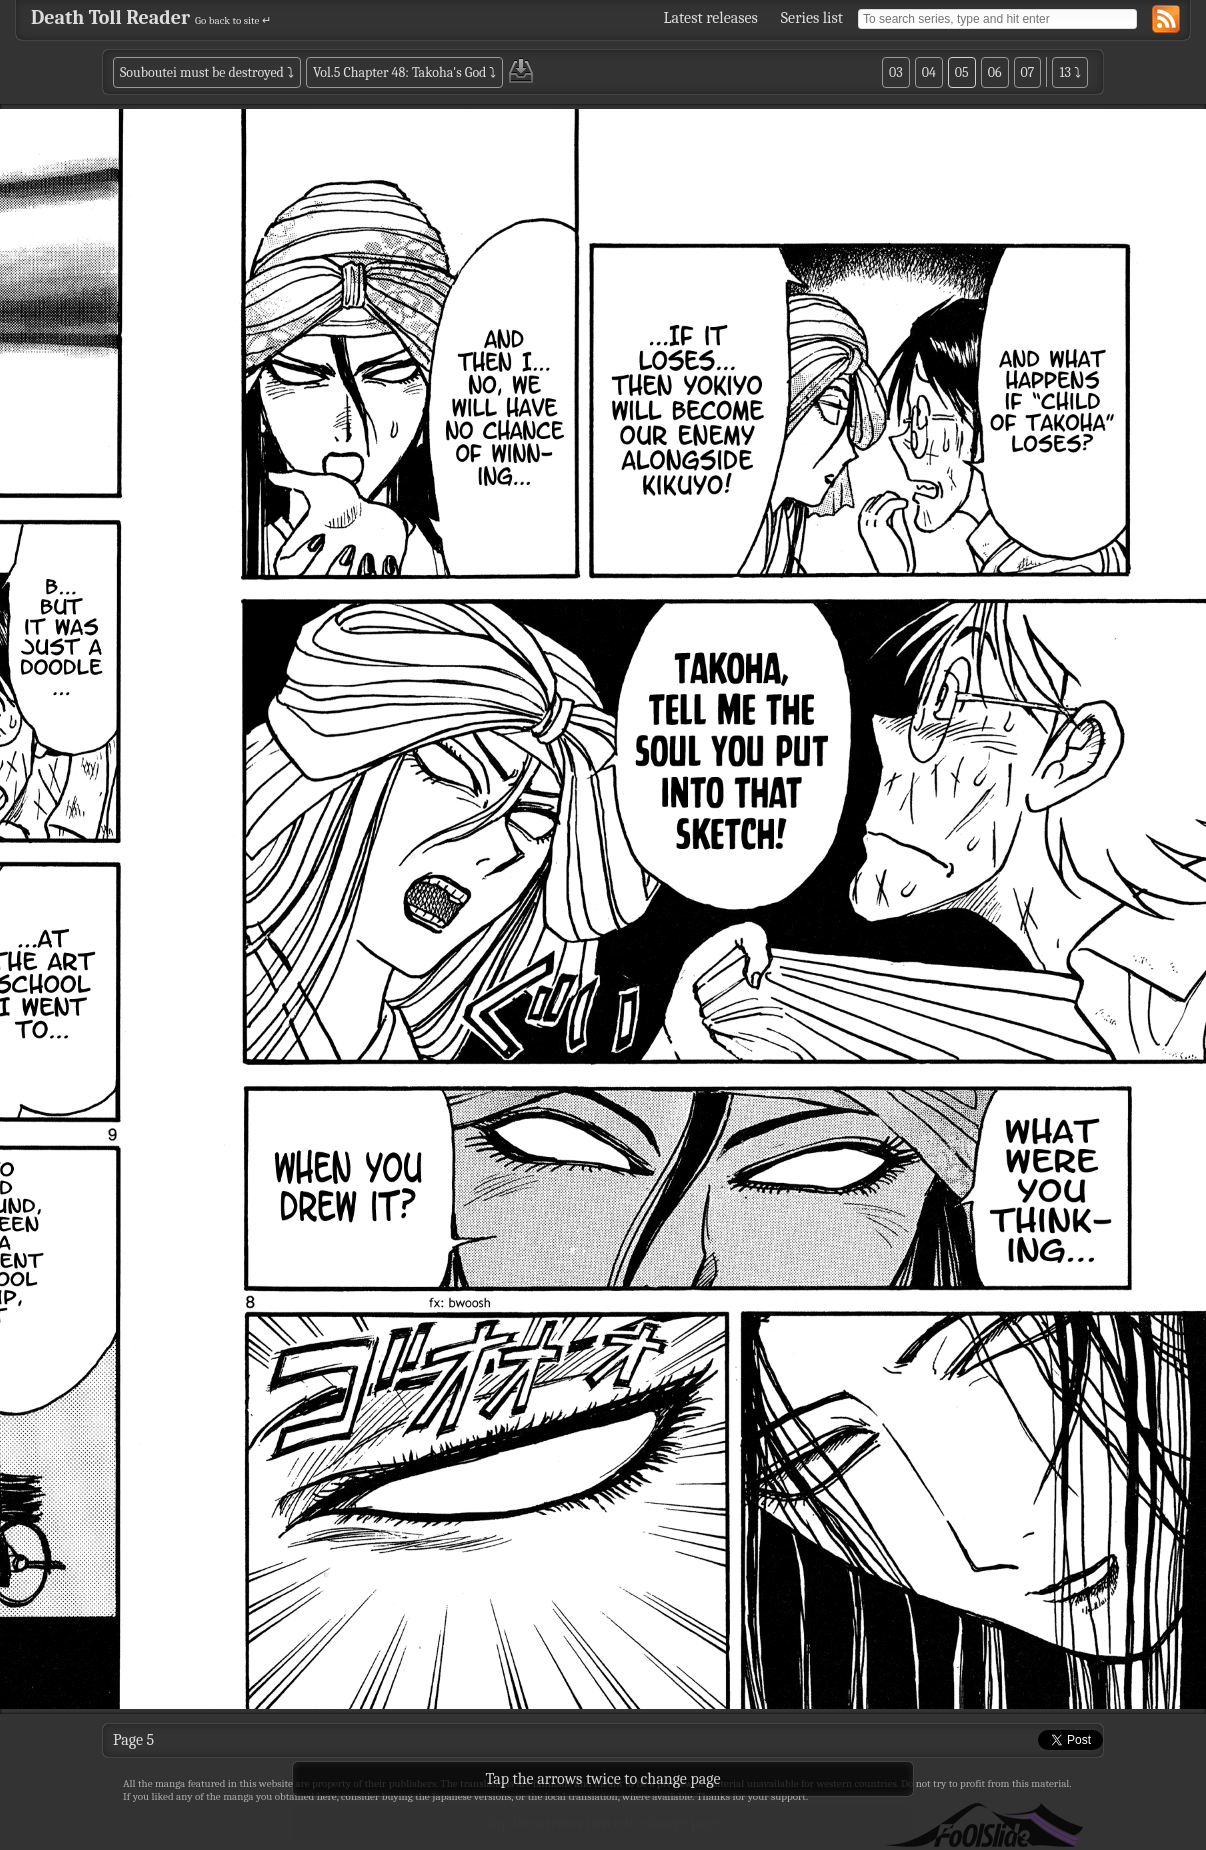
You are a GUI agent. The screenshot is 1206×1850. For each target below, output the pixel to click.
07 (1028, 72)
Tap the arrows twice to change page (603, 1823)
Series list (812, 18)
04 (929, 72)
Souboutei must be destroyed (202, 72)
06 (995, 72)
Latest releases (711, 18)
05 (962, 72)
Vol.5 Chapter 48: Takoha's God (399, 72)
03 (896, 72)
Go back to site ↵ (233, 20)
